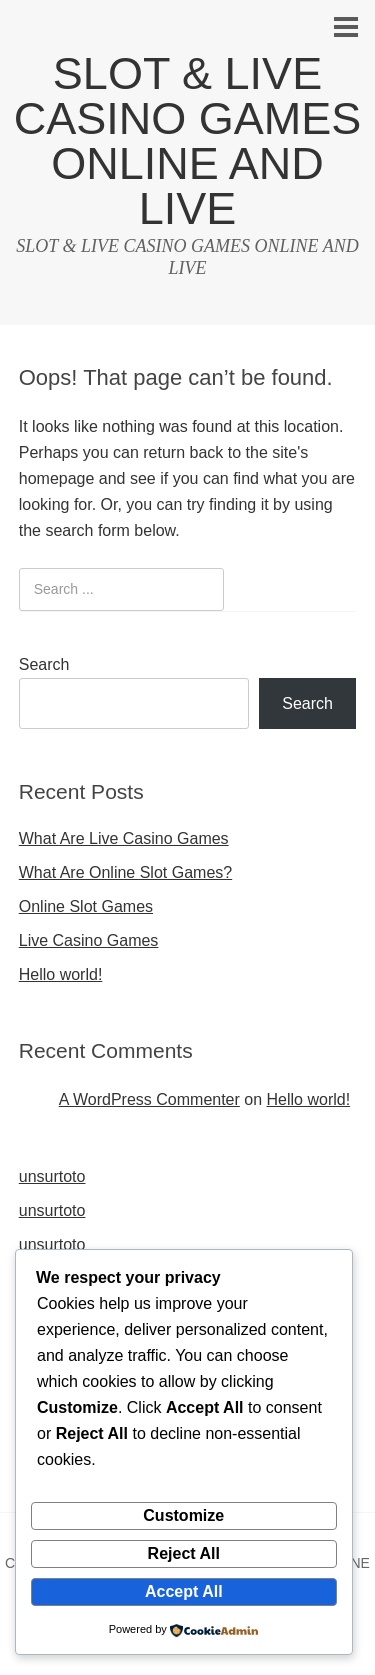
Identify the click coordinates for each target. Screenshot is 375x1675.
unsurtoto (52, 1176)
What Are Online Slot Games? (125, 872)
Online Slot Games (86, 906)
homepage (57, 478)
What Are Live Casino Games (124, 838)
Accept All (184, 1591)
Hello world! (61, 974)
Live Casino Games (89, 940)
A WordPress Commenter (149, 1099)
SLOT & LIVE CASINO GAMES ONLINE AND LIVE (188, 141)
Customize (183, 1515)
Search (44, 664)
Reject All (184, 1553)
